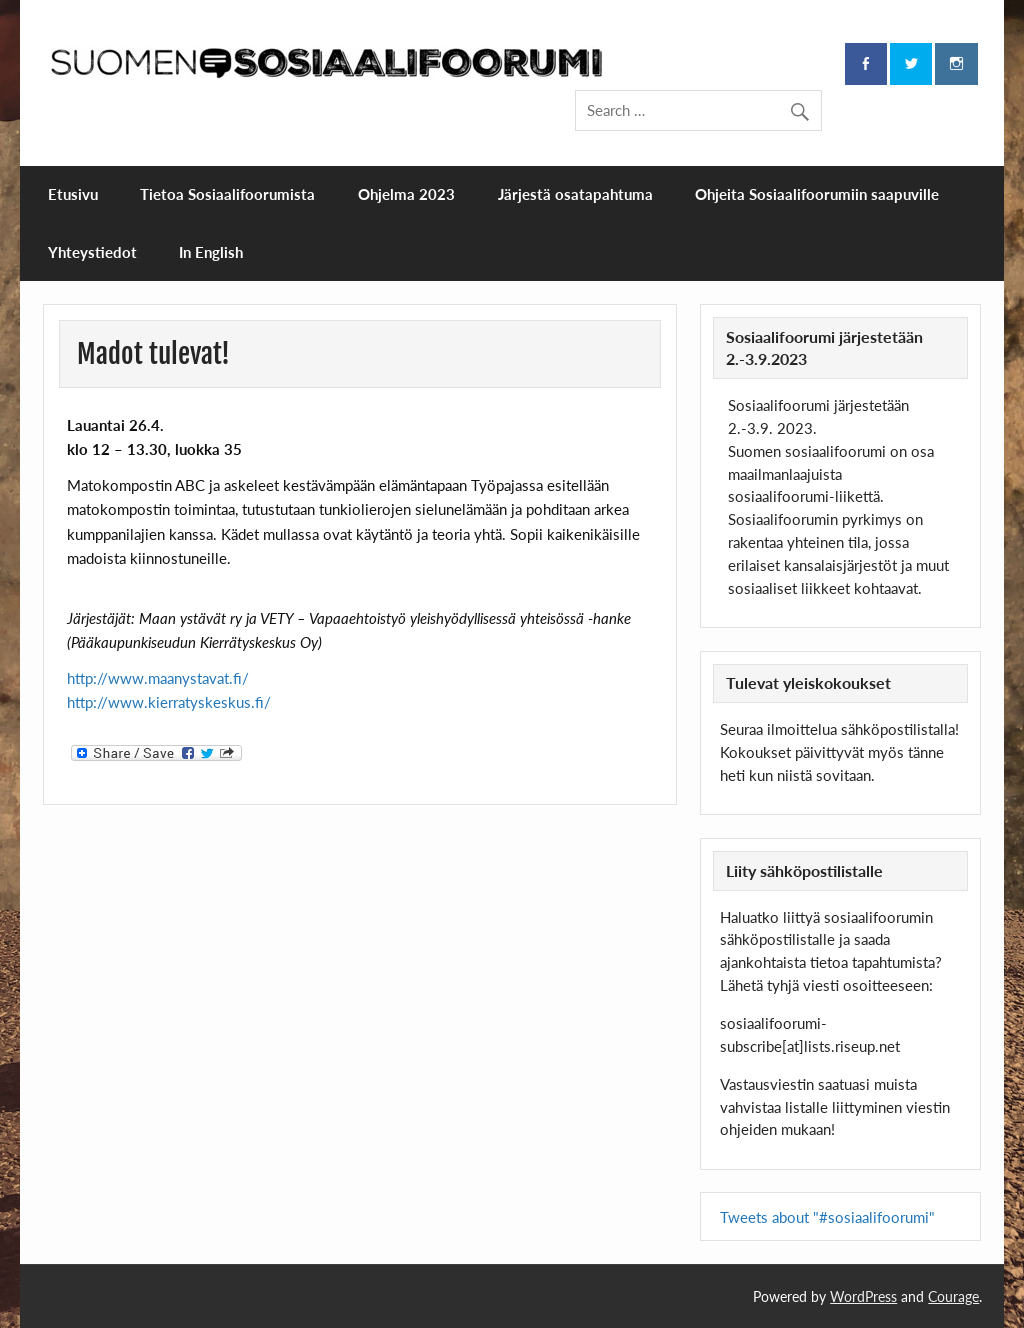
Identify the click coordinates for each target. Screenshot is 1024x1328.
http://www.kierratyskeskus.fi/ (169, 702)
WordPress (863, 1296)
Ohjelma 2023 (406, 194)
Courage (953, 1296)
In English (211, 252)
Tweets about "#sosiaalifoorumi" (827, 1217)
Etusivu (73, 194)
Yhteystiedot (92, 252)
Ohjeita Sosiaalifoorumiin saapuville (817, 194)
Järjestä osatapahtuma (575, 194)
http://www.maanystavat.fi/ (158, 678)
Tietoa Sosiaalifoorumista (227, 194)
